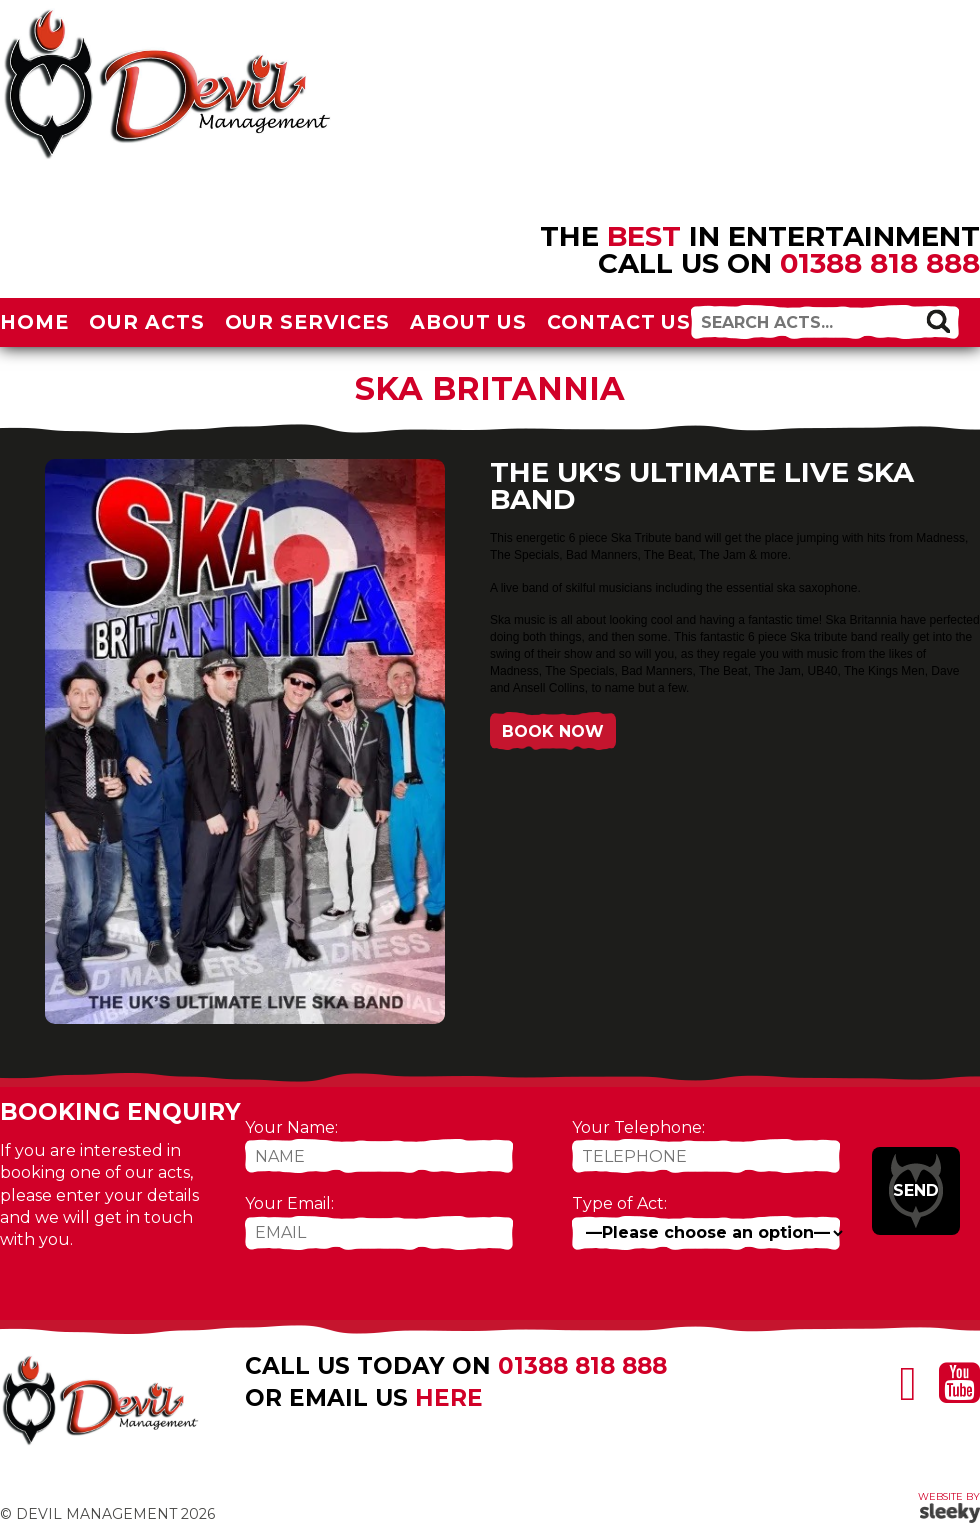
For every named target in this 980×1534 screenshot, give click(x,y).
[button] (938, 321)
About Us (468, 322)
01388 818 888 (880, 263)
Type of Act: (619, 1203)
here (449, 1398)
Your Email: (289, 1203)
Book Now (553, 731)
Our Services (308, 322)
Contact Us (619, 322)
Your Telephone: (638, 1127)
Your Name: (291, 1127)
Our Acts (147, 322)
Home (34, 322)
